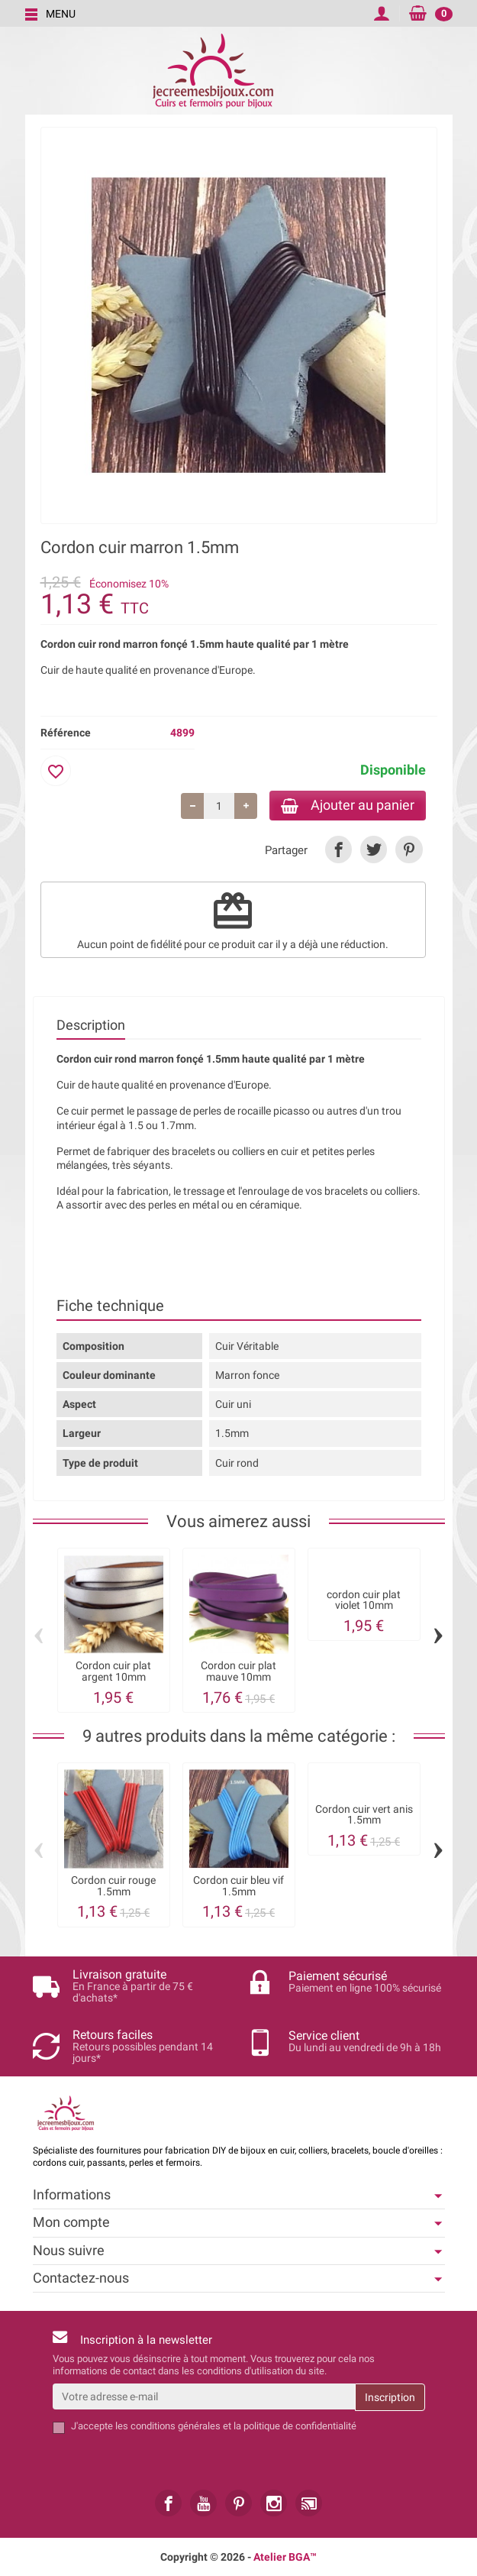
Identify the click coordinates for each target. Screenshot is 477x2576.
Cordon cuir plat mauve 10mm (238, 1673)
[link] (338, 850)
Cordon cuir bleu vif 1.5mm (238, 1886)
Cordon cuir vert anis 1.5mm (364, 1815)
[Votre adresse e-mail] (204, 2396)
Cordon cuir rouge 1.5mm (113, 1886)
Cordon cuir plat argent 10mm (113, 1673)
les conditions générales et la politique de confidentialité (235, 2426)
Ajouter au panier (345, 805)
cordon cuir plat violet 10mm (364, 1601)
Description (90, 1026)
